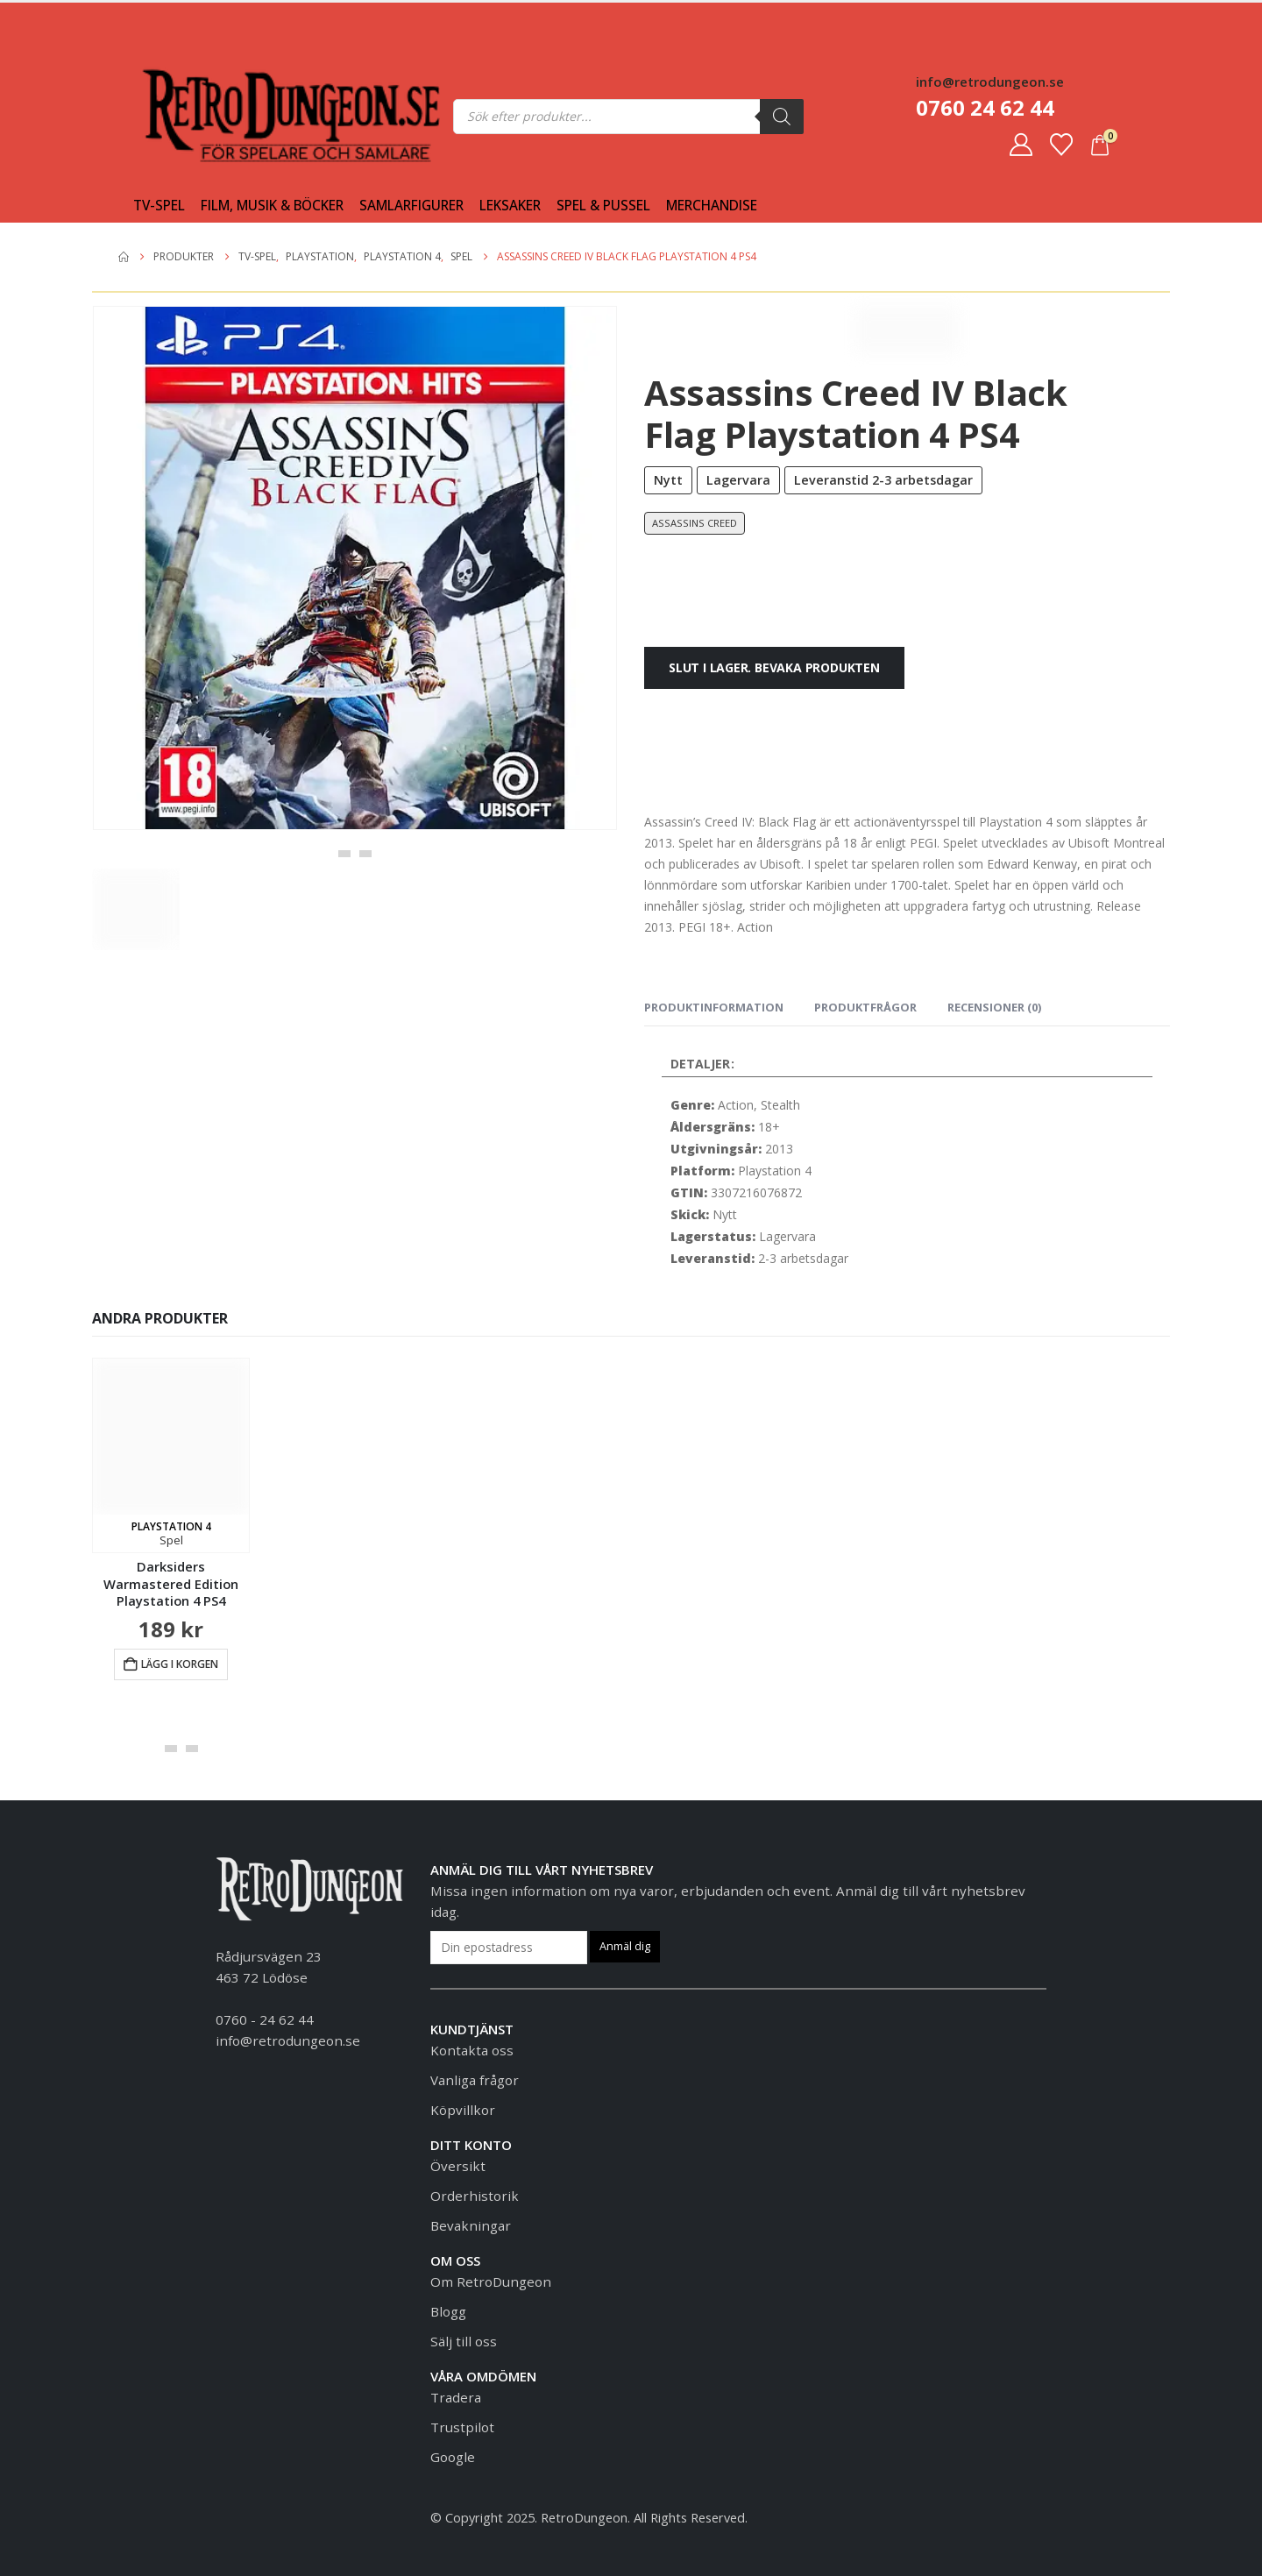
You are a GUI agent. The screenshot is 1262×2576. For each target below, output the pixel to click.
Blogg (448, 2311)
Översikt (458, 2166)
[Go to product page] (171, 1455)
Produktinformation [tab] (713, 1007)
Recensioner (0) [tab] (994, 1007)
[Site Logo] (177, 116)
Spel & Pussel (603, 205)
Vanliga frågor (474, 2080)
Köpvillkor (462, 2109)
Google (452, 2457)
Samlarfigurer (411, 205)
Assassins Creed (694, 522)
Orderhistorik (474, 2195)
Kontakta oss (472, 2050)
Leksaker (510, 205)
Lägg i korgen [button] (179, 1664)
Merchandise (711, 205)
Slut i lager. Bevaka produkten (774, 667)
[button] (344, 853)
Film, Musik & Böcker (272, 205)
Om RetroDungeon (490, 2281)
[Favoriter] (1060, 144)
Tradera (455, 2397)
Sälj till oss (463, 2341)
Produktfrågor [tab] (865, 1007)
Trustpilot (462, 2427)
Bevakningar (470, 2225)
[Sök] (782, 116)
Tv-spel (159, 205)
